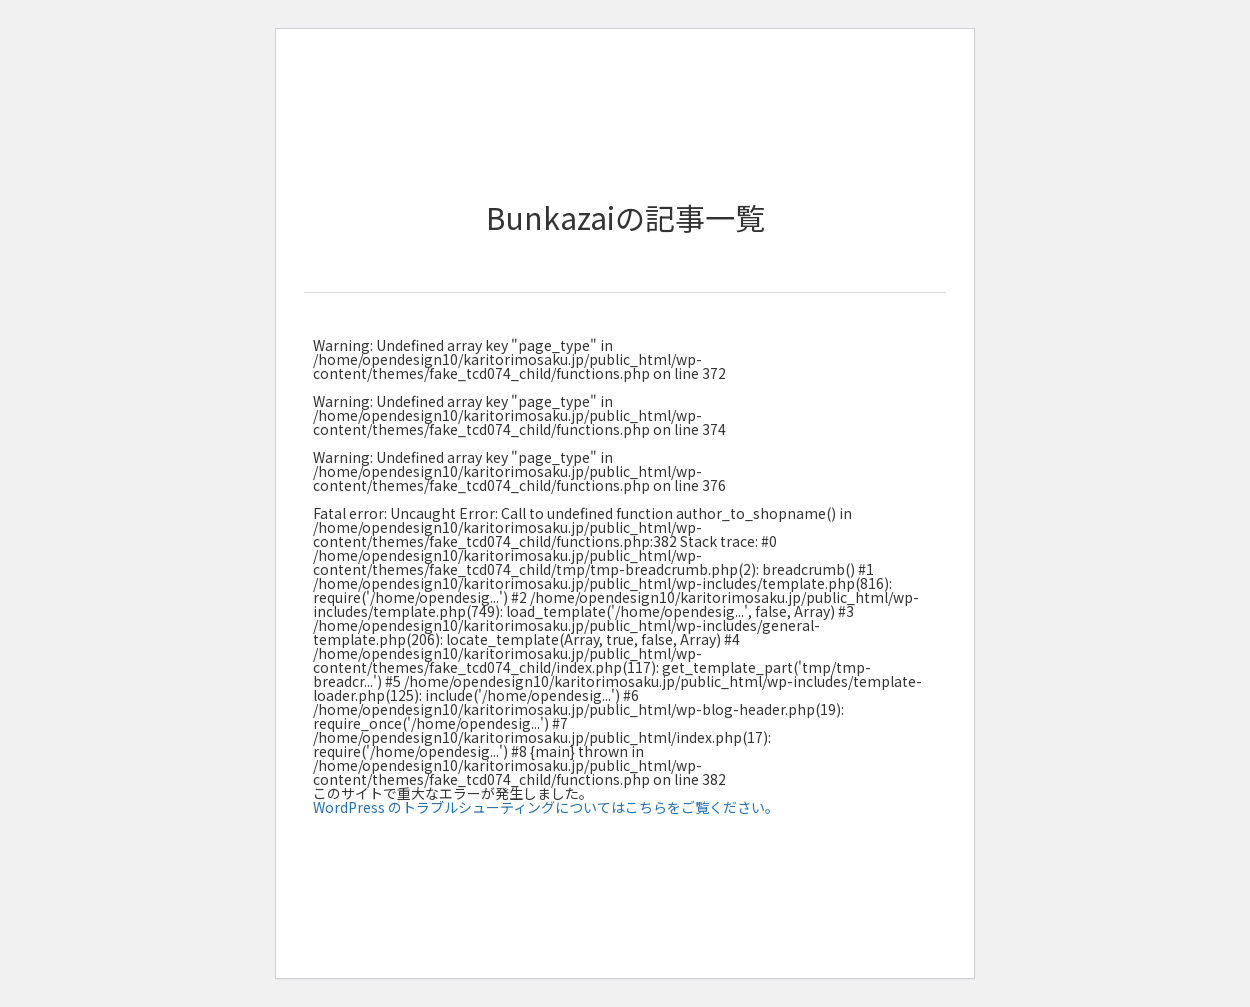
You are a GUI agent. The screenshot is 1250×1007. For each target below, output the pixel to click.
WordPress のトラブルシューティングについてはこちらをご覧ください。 (546, 807)
